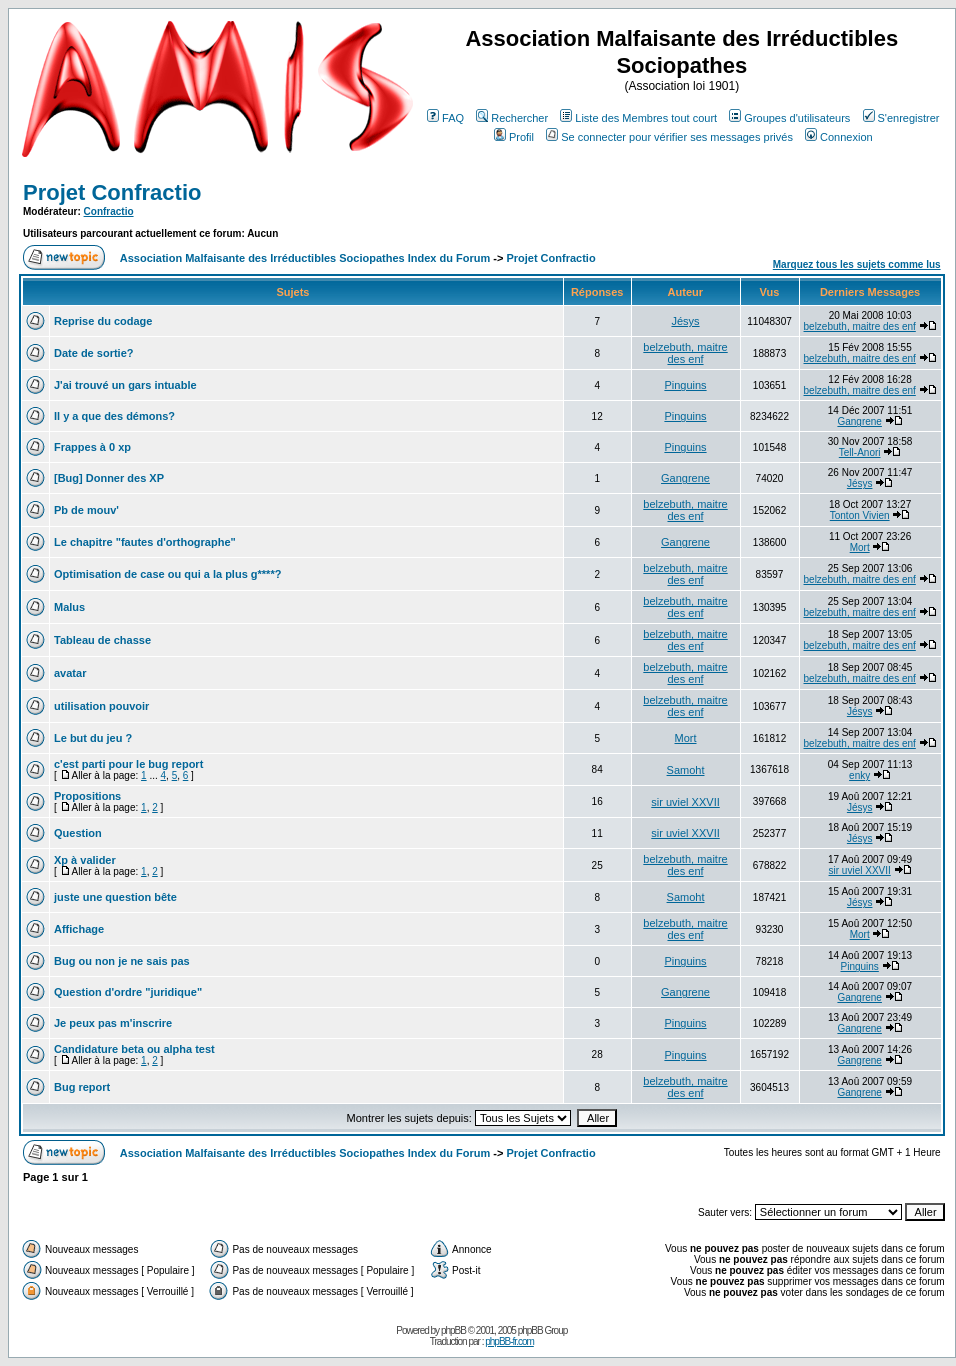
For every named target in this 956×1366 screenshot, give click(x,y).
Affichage (79, 929)
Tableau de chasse (102, 640)
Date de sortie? (93, 353)
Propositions (87, 796)
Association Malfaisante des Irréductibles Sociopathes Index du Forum (305, 258)
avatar (70, 673)
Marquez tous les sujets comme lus (857, 264)
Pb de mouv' (86, 510)
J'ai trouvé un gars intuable (125, 385)
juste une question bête (115, 897)
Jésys (685, 321)
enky (859, 775)
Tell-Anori (860, 452)
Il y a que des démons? (114, 416)
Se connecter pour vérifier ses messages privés (669, 137)
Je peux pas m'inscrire (113, 1023)
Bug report (82, 1087)
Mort (860, 547)
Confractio (109, 211)
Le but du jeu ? (93, 738)
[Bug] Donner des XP (109, 478)
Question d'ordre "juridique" (128, 992)
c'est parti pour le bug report (128, 764)
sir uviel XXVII (685, 802)
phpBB (453, 1330)
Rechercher (512, 118)
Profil (514, 137)
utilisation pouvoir (101, 706)
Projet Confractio (112, 192)
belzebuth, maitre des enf (860, 326)
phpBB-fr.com (509, 1341)
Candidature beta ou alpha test (134, 1049)
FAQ (445, 118)
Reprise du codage (103, 321)
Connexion (839, 137)
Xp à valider (85, 860)
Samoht (686, 770)
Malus (69, 607)
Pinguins (685, 385)
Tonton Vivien (860, 515)
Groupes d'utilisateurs (789, 118)
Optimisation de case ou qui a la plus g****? (167, 574)
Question (78, 833)
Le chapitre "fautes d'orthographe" (145, 542)
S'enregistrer (901, 118)
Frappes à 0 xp (92, 447)
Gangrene (859, 421)
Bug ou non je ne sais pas (122, 961)
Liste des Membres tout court (638, 118)
